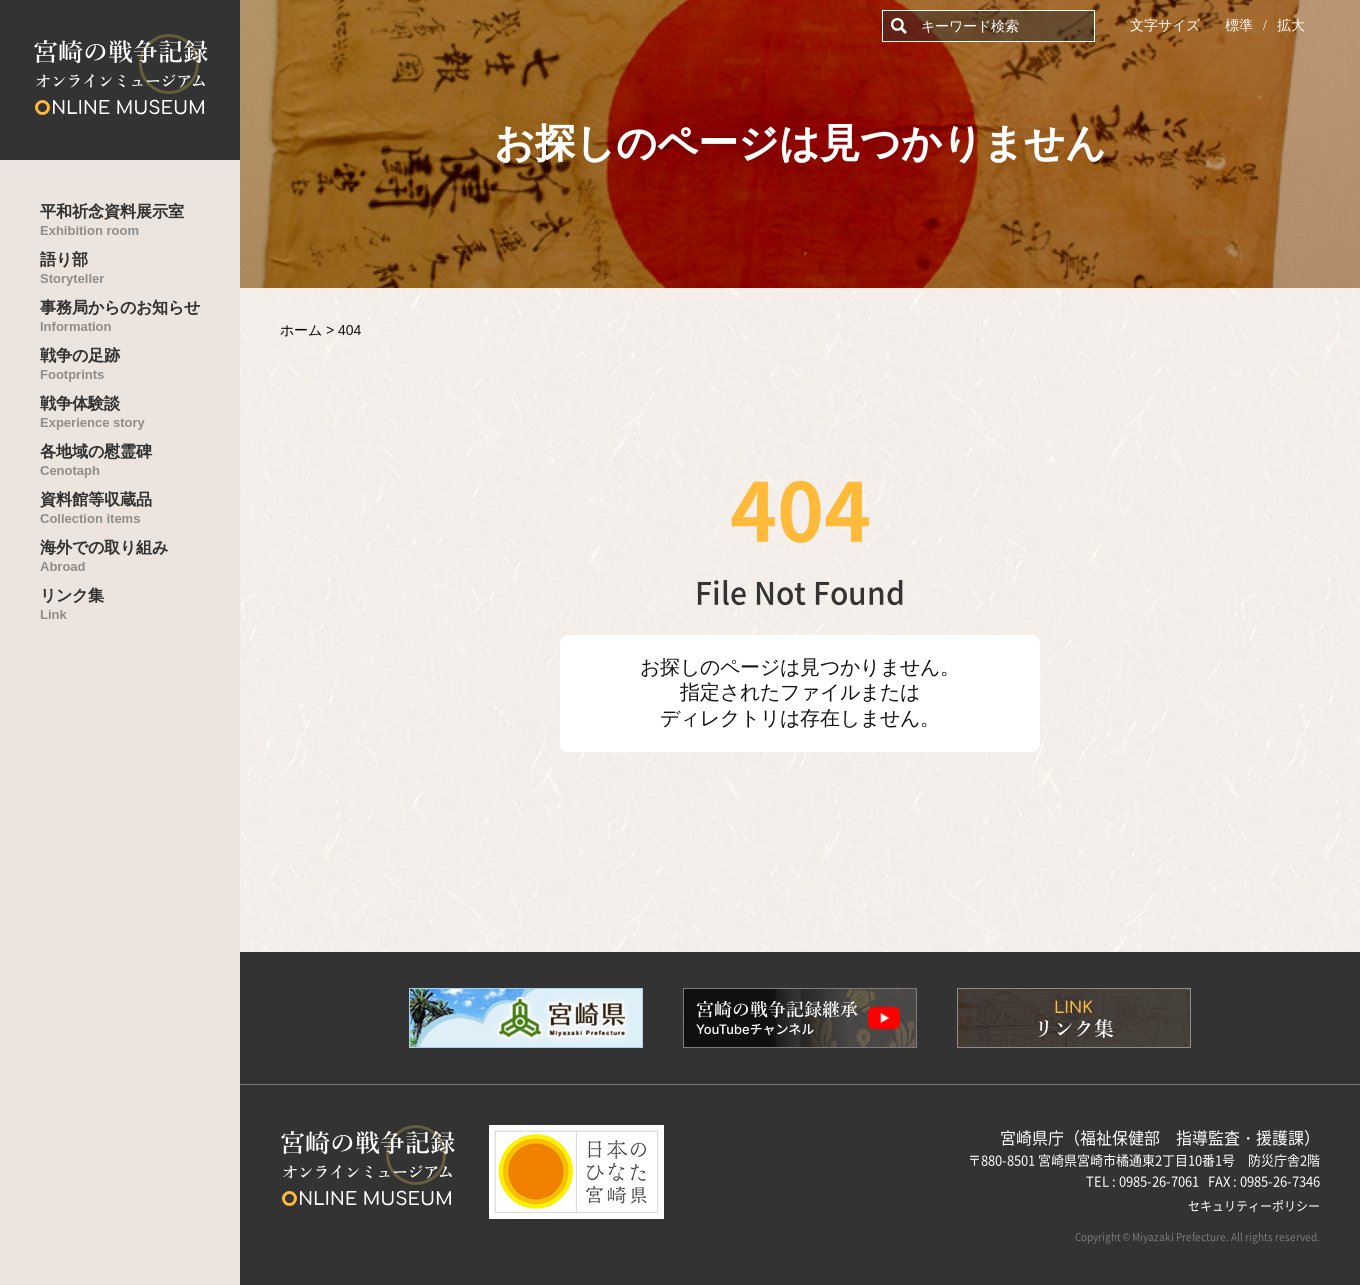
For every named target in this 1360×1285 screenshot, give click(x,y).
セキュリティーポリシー (1254, 1205)
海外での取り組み (140, 556)
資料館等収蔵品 (140, 508)
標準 (1239, 25)
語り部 (140, 268)
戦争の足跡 (140, 364)
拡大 (1291, 25)
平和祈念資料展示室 (140, 220)
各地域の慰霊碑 (140, 460)
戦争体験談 (140, 412)
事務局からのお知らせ (140, 316)
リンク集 (140, 604)
